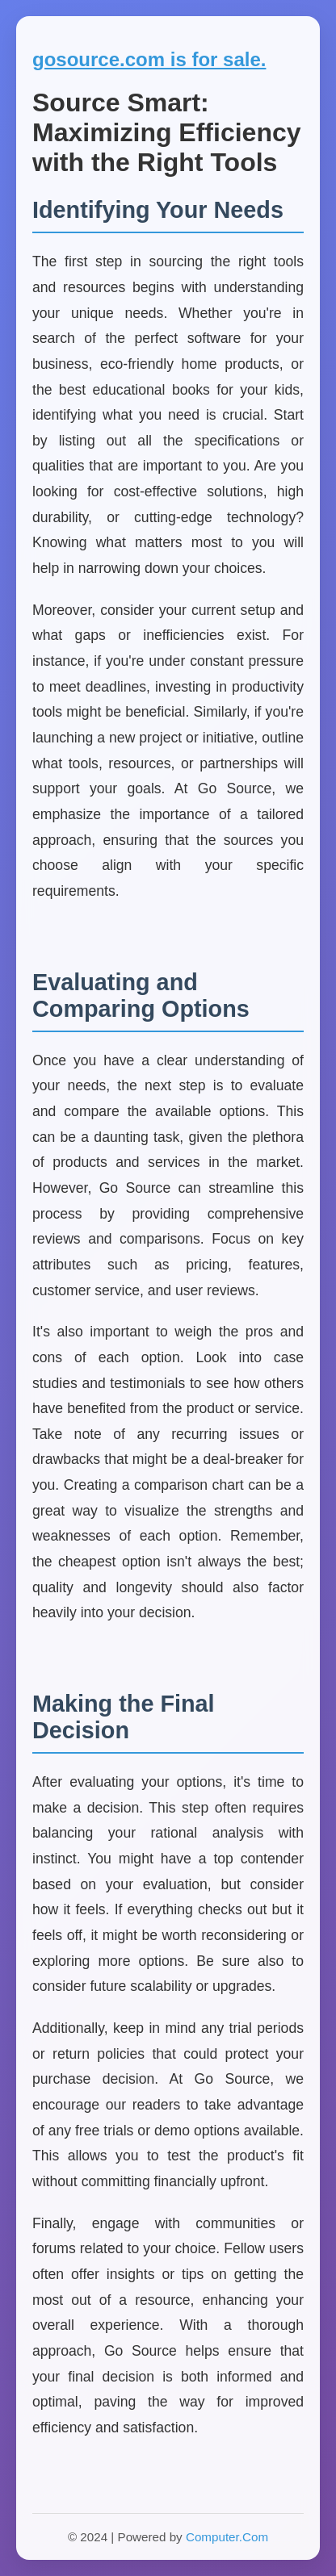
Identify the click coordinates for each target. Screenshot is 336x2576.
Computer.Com (227, 2537)
